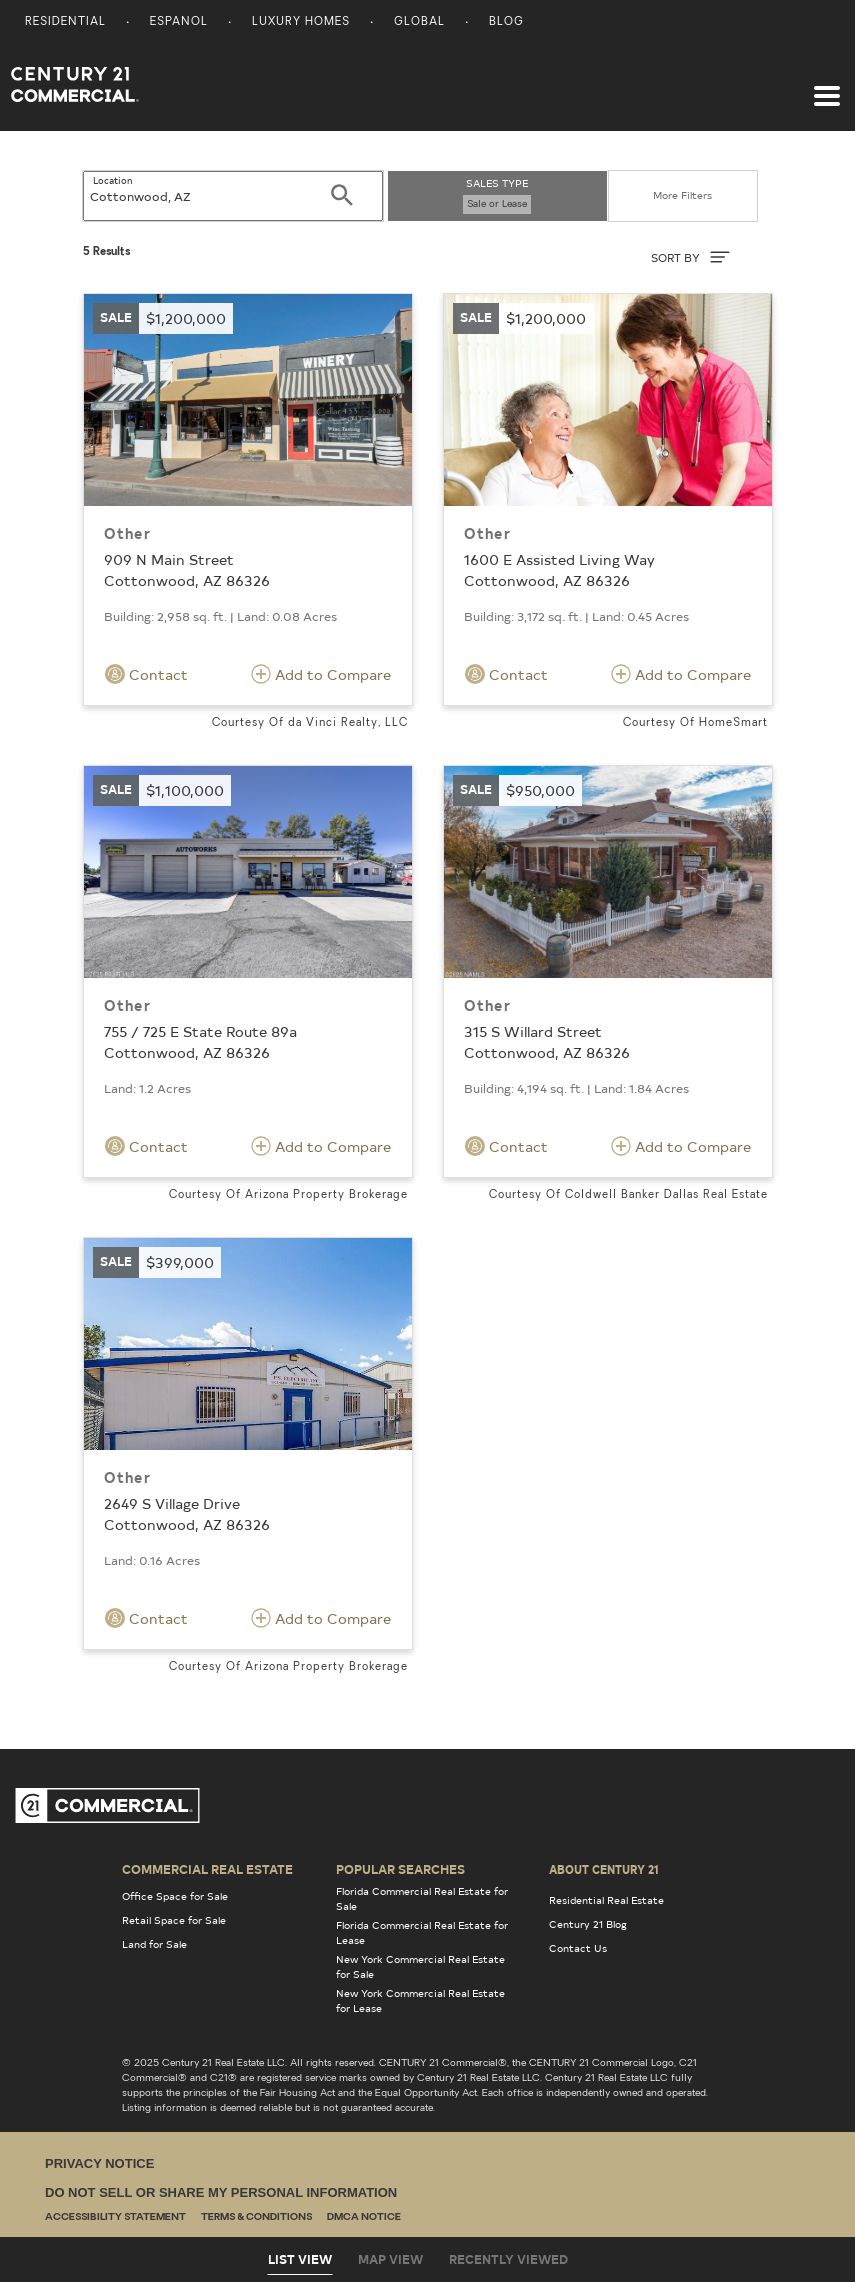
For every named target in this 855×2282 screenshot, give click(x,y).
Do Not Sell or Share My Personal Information (221, 2192)
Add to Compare (321, 674)
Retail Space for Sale (174, 1920)
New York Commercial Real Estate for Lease (420, 2000)
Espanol (179, 22)
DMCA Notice (364, 2217)
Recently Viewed (508, 2259)
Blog (506, 22)
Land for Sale (154, 1944)
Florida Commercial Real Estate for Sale (422, 1898)
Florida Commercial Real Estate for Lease (422, 1932)
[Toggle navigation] (827, 86)
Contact (146, 674)
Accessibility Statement (115, 2217)
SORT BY (690, 257)
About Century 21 (604, 1869)
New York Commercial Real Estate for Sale (420, 1966)
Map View (390, 2259)
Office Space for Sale (175, 1896)
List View (300, 2259)
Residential (65, 22)
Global (419, 22)
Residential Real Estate (606, 1900)
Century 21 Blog (588, 1924)
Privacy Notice (99, 2163)
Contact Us (578, 1948)
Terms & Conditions (256, 2217)
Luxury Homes (301, 22)
